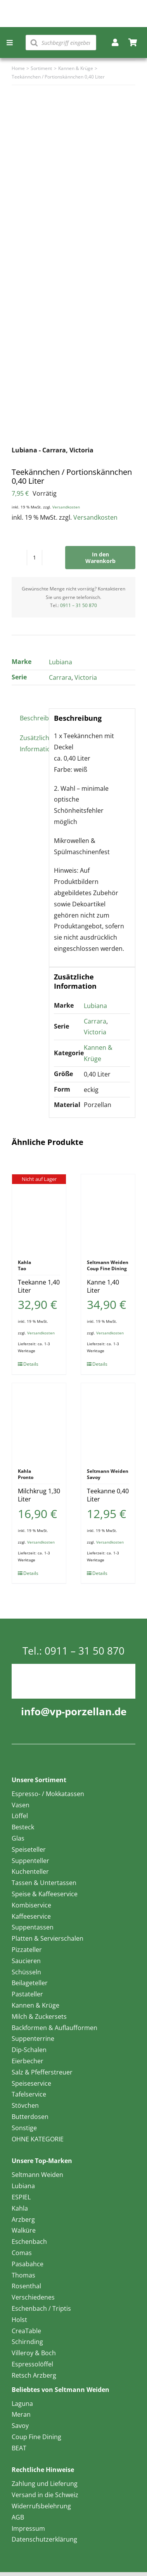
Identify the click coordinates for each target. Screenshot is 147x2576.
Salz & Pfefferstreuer (42, 2072)
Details (30, 1364)
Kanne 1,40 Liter (103, 1286)
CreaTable (26, 2331)
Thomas (23, 2275)
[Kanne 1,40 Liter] (108, 1213)
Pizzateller (27, 1949)
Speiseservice (31, 2083)
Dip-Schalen (29, 2049)
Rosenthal (26, 2286)
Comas (22, 2252)
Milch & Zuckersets (39, 2016)
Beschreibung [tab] (32, 718)
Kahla (20, 2208)
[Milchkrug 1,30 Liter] (39, 1421)
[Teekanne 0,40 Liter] (108, 1421)
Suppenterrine (33, 2038)
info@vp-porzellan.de (73, 1711)
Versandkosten (66, 507)
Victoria (85, 677)
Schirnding (27, 2341)
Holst (19, 2319)
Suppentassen (33, 1927)
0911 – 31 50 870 (78, 605)
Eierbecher (27, 2061)
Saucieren (26, 1961)
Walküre (24, 2230)
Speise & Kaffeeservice (45, 1894)
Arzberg (23, 2219)
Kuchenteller (30, 1871)
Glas (18, 1838)
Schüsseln (26, 1972)
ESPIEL (21, 2197)
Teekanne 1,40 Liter (39, 1286)
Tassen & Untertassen (44, 1882)
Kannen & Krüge (35, 2005)
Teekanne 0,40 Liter (108, 1495)
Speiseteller (29, 1849)
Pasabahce (27, 2264)
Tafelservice (29, 2094)
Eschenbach (29, 2241)
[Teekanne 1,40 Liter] (39, 1213)
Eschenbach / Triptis (41, 2308)
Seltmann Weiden (37, 2174)
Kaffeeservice (31, 1916)
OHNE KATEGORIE (38, 2139)
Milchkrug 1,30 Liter (39, 1495)
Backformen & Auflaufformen (54, 2027)
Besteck (23, 1827)
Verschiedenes (33, 2297)
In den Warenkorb (100, 558)
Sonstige (24, 2128)
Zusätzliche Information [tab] (32, 743)
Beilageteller (30, 1983)
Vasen (20, 1805)
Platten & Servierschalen (47, 1938)
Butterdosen (30, 2116)
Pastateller (27, 1994)
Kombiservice (31, 1905)
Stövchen (25, 2105)
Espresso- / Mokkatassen (48, 1794)
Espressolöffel (32, 2364)
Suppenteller (30, 1860)
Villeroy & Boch (34, 2353)
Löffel (20, 1816)
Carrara (60, 677)
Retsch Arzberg (34, 2375)
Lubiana (60, 662)
